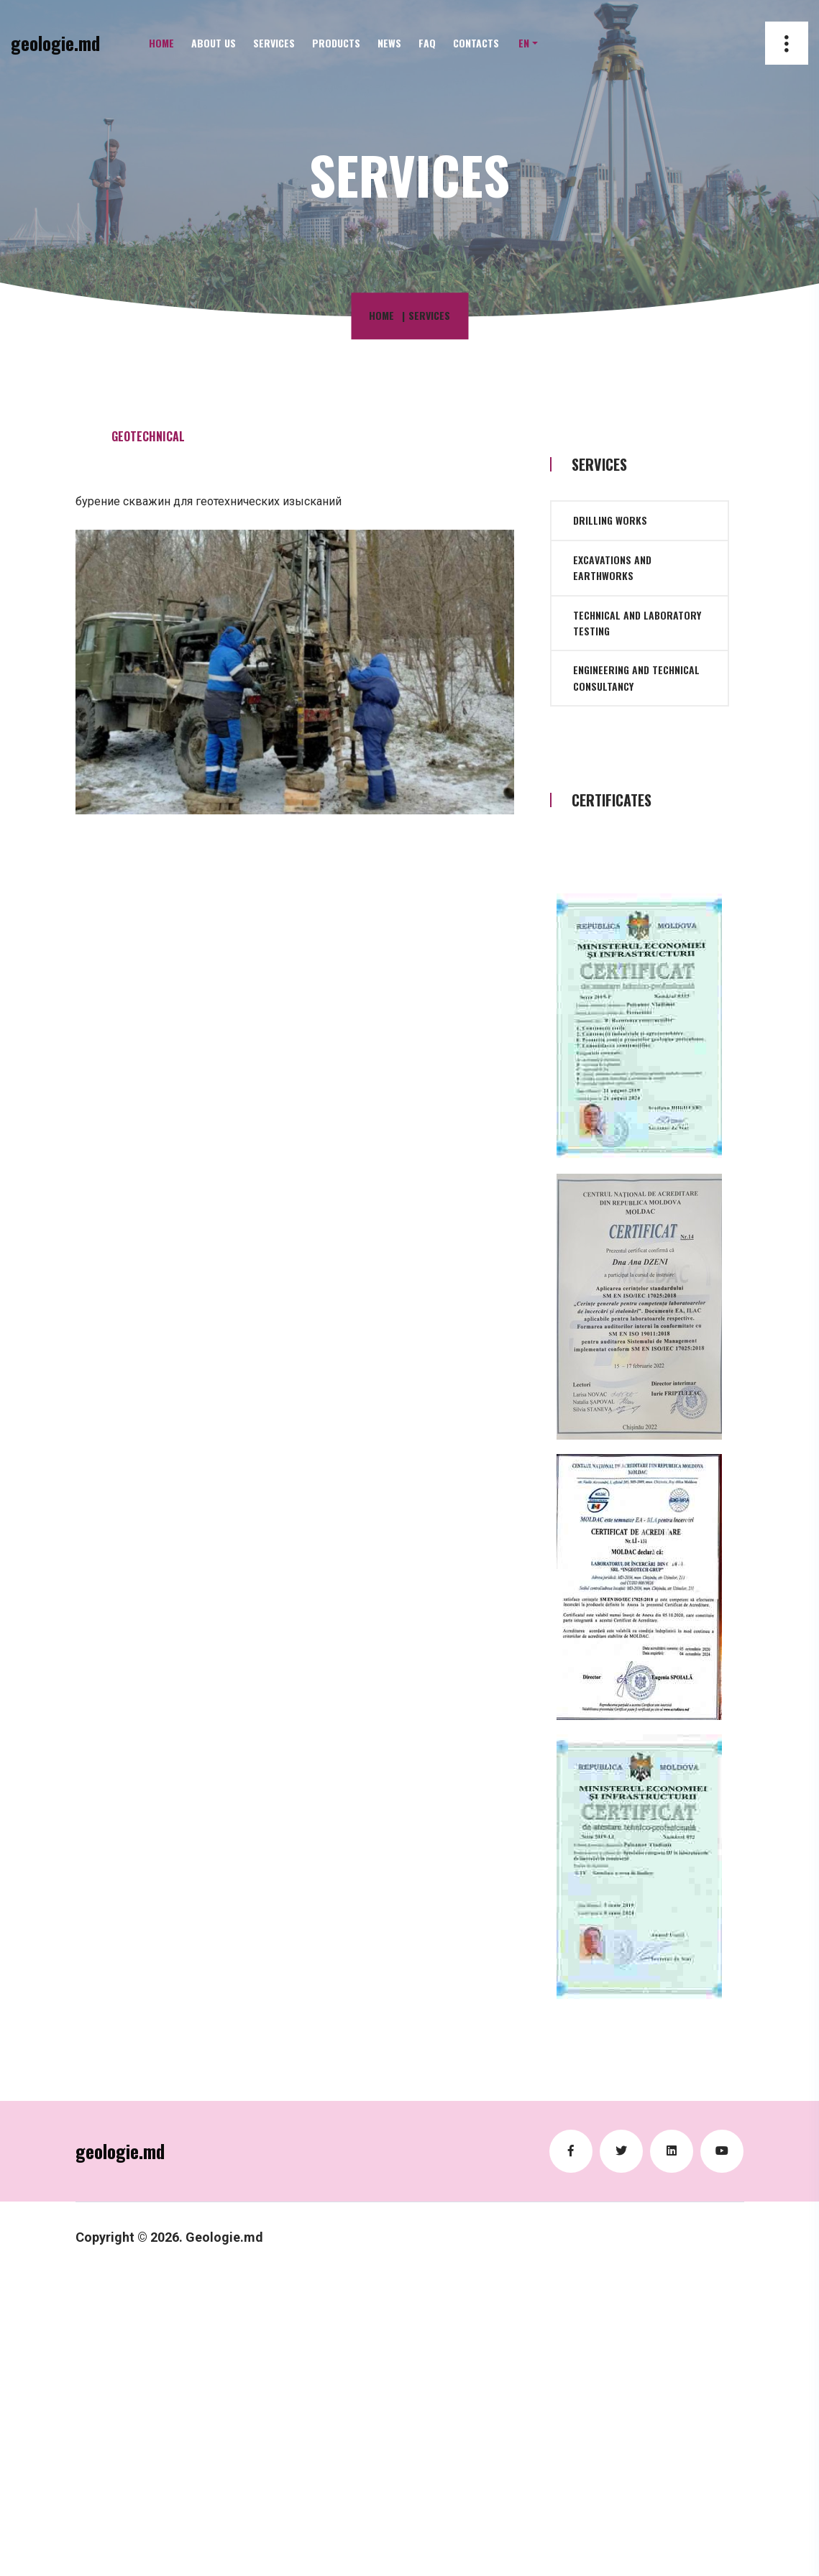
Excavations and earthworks (612, 567)
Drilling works (610, 520)
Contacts (476, 42)
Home (161, 42)
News (389, 42)
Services (274, 42)
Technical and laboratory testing (637, 622)
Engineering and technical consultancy (636, 677)
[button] (528, 43)
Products (336, 42)
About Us (213, 42)
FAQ (427, 42)
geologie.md (55, 42)
